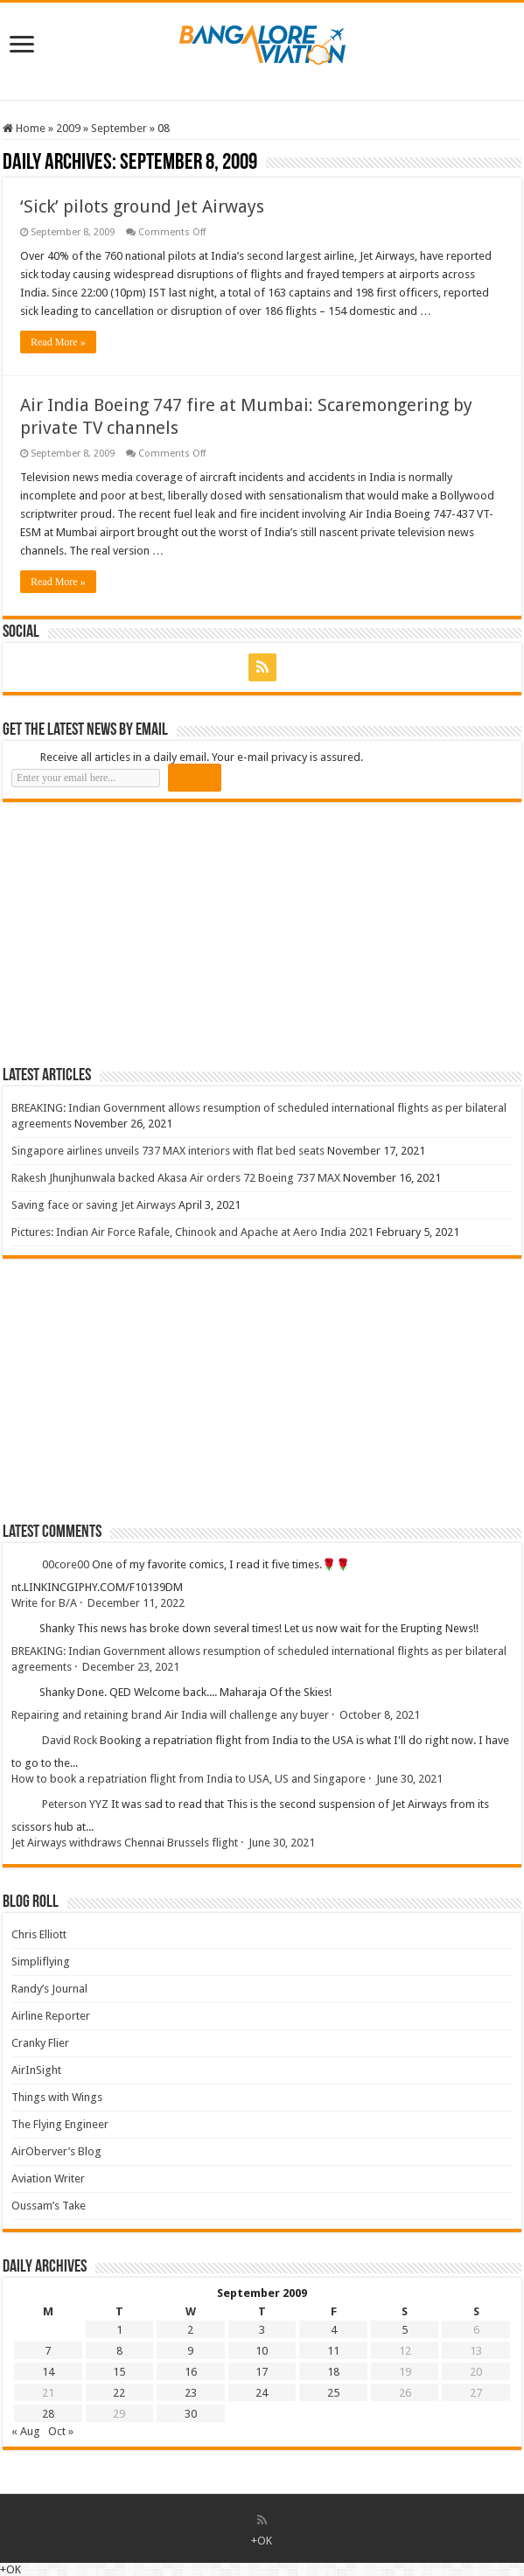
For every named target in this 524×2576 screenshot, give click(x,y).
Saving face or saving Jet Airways (93, 1204)
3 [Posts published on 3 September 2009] (262, 2329)
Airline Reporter (50, 2015)
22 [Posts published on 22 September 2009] (119, 2392)
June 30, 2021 (409, 1778)
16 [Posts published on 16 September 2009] (191, 2371)
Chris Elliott (38, 1934)
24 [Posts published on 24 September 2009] (261, 2392)
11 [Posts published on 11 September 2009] (333, 2350)
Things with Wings (56, 2097)
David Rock (69, 1741)
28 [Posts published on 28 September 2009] (48, 2413)
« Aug (25, 2431)
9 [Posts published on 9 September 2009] (190, 2350)
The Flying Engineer (59, 2124)
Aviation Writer (48, 2178)
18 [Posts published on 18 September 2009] (333, 2371)
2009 (68, 128)
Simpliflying (40, 1961)
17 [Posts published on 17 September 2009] (261, 2371)
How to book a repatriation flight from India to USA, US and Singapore (188, 1778)
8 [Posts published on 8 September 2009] (119, 2350)
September (119, 128)
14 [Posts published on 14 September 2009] (48, 2371)
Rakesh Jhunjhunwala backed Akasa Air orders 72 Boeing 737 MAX (175, 1177)
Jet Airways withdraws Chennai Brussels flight (124, 1842)
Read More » (58, 342)
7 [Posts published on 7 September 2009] (48, 2350)
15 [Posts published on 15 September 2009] (119, 2371)
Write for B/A (44, 1602)
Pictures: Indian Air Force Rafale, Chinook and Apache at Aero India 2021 (192, 1232)
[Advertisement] (134, 933)
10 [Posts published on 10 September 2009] (261, 2350)
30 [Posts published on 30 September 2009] (191, 2413)
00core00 (65, 1565)
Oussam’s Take (48, 2205)
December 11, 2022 (136, 1602)
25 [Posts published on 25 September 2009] (333, 2392)
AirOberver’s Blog (56, 2151)
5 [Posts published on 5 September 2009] (405, 2329)
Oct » (60, 2431)
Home (24, 128)
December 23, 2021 (130, 1666)
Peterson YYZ (75, 1805)
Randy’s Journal (49, 1988)
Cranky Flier (40, 2042)
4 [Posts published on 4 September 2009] (334, 2329)
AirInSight (36, 2070)
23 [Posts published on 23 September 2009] (191, 2392)
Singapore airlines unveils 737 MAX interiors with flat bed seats (168, 1150)
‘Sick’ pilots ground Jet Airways (142, 206)
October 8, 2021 (379, 1714)
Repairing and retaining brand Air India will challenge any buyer (170, 1714)
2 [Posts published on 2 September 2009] (190, 2329)
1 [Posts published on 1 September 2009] (119, 2329)
